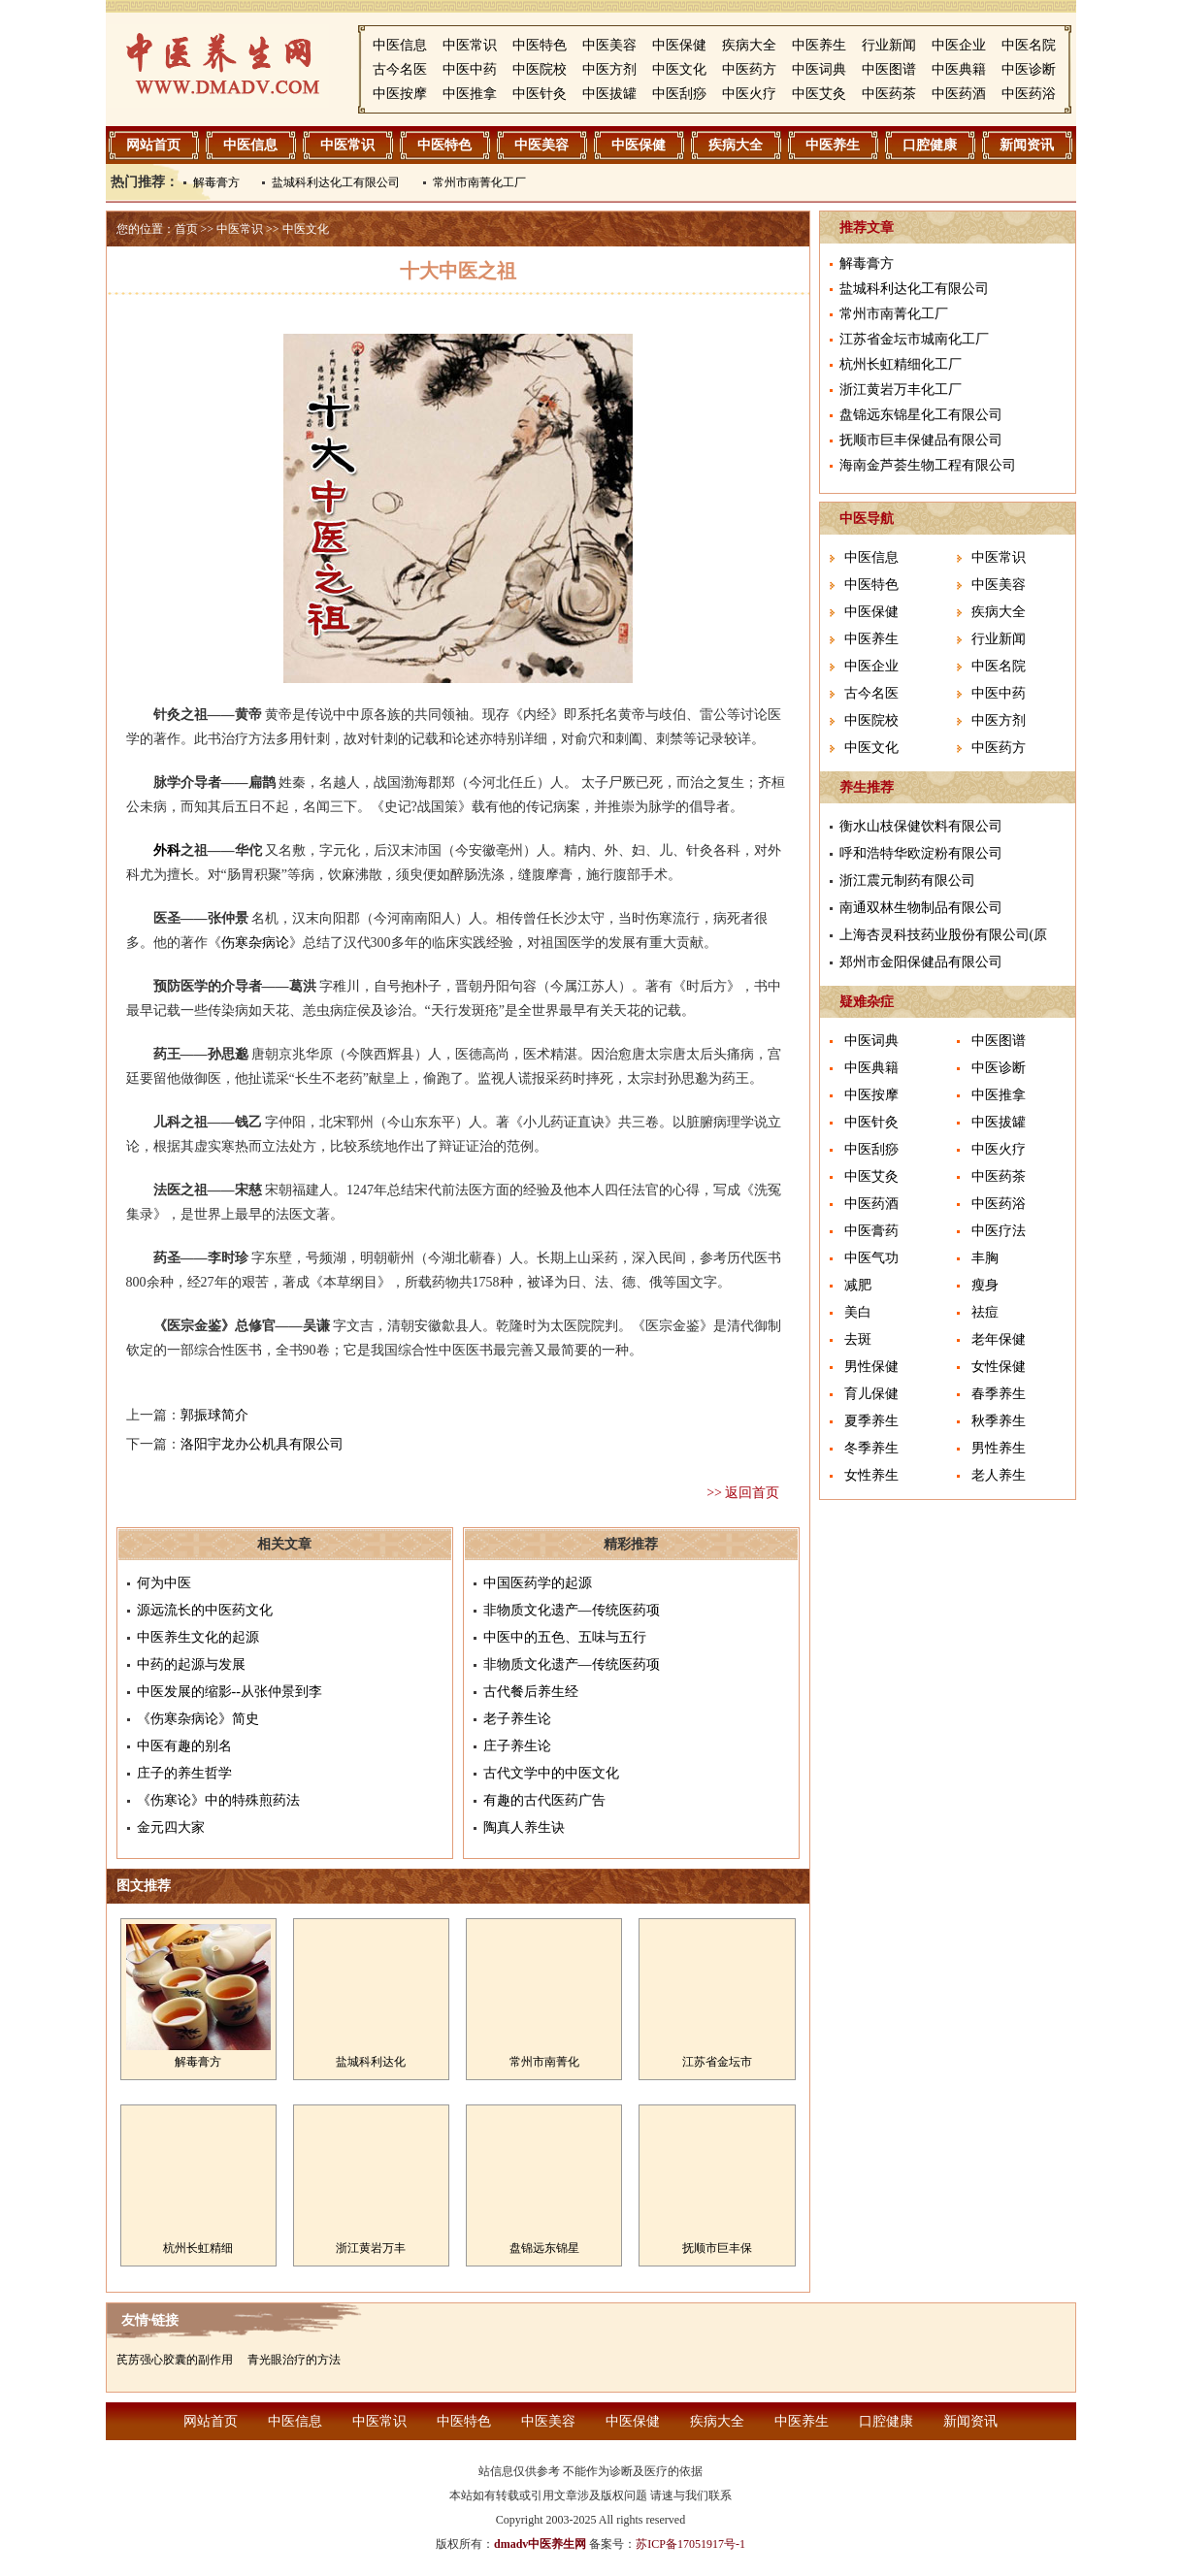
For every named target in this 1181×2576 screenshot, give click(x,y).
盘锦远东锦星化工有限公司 (920, 415)
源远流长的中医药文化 (205, 1610)
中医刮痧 (679, 93)
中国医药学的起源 (537, 1583)
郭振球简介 (214, 1415)
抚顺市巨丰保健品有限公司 (920, 440)
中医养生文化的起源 (198, 1637)
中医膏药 (871, 1230)
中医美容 (609, 45)
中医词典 (819, 69)
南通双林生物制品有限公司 (920, 907)
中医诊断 (1028, 69)
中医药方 (749, 69)
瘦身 (985, 1285)
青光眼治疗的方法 (294, 2359)
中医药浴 (1028, 93)
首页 (186, 229)
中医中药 (470, 69)
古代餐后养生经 (530, 1691)
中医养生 (819, 45)
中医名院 (1028, 45)
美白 (857, 1312)
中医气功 (871, 1258)
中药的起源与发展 (191, 1664)
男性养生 (998, 1448)
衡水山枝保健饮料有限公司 (920, 826)
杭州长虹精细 (198, 2248)
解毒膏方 (216, 182)
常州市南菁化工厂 (479, 182)
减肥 (857, 1285)
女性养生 (871, 1475)
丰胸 (985, 1258)
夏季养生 (871, 1421)
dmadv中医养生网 (540, 2544)
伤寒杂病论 (255, 942)
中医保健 (679, 45)
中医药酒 (959, 93)
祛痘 (985, 1312)
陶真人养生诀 (524, 1827)
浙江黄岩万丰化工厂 (900, 389)
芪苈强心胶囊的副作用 (174, 2359)
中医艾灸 (819, 93)
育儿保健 (871, 1393)
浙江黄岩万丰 (371, 2248)
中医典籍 (959, 69)
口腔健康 (929, 145)
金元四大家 (171, 1827)
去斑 (857, 1339)
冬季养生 (871, 1448)
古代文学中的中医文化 (551, 1773)
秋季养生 (998, 1421)
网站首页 (153, 145)
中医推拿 (470, 93)
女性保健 (998, 1366)
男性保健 (871, 1366)
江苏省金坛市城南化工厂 (914, 339)
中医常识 (470, 45)
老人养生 (998, 1475)
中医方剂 (609, 69)
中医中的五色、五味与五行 (564, 1637)
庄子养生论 (517, 1746)
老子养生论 (517, 1719)
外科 (166, 850)
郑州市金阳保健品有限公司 (920, 962)
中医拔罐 (609, 93)
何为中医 (164, 1583)
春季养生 (998, 1393)
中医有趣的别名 (184, 1746)
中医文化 (679, 69)
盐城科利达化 (371, 2062)
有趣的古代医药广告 (544, 1800)
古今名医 (400, 69)
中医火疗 (749, 93)
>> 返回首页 (742, 1492)
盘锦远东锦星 (544, 2248)
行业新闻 (889, 45)
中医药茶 (889, 93)
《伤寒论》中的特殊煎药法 (218, 1800)
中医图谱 (889, 69)
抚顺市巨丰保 (717, 2248)
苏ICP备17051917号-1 (690, 2544)
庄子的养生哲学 (184, 1773)
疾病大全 (749, 45)
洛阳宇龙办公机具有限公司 (262, 1444)
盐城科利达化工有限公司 (336, 182)
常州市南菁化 (544, 2062)
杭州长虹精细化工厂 (900, 364)
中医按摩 (400, 93)
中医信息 (400, 45)
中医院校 (539, 69)
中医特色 (539, 45)
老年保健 (998, 1339)
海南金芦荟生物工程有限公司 (927, 465)
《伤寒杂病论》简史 (198, 1719)
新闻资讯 (1027, 145)
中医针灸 (539, 93)
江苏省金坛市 (717, 2062)
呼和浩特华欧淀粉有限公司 (920, 853)
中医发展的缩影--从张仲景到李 (229, 1691)
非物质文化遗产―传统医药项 (571, 1610)
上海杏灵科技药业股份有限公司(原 (943, 935)
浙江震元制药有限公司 (907, 880)
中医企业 (959, 45)
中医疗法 (998, 1230)
